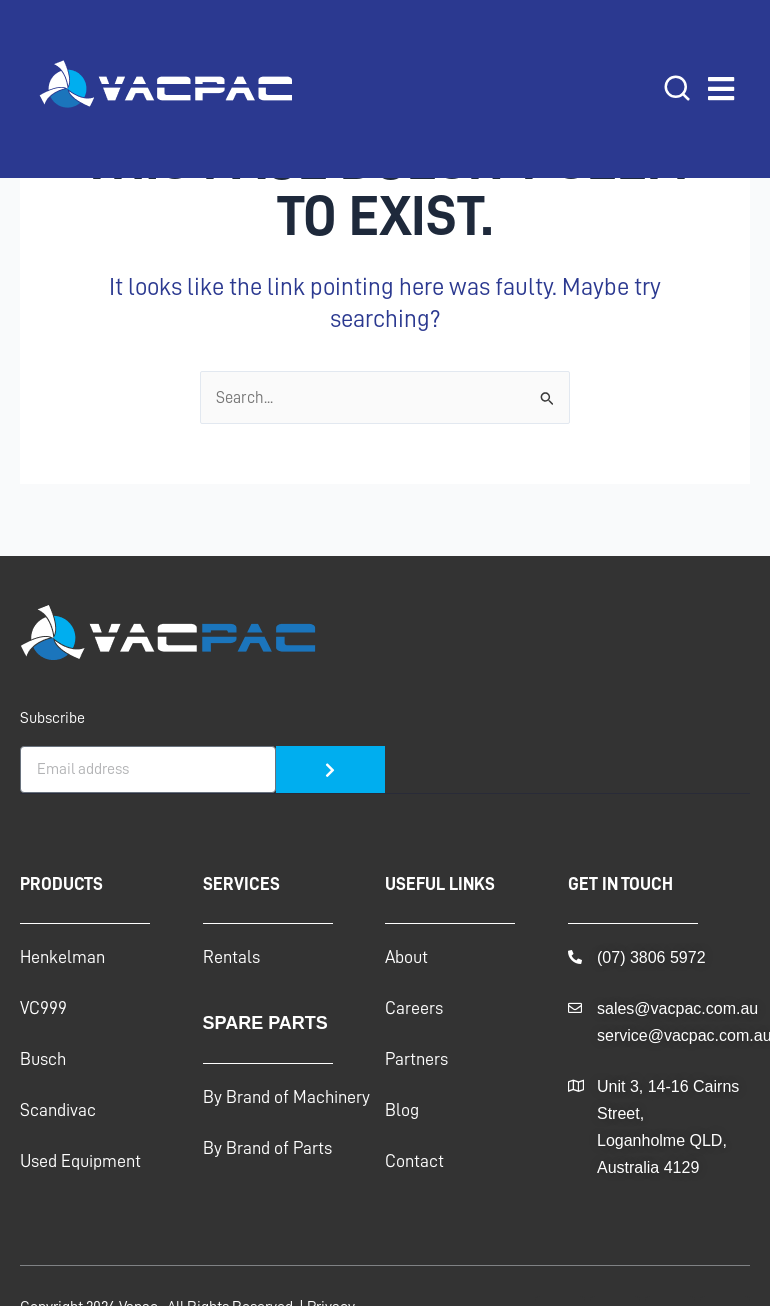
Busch (43, 1059)
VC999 (43, 1008)
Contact (414, 1161)
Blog (402, 1110)
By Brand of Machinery (286, 1097)
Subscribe (52, 718)
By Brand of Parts (267, 1148)
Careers (414, 1008)
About (406, 957)
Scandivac (58, 1110)
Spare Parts (265, 1023)
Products (61, 884)
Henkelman (62, 957)
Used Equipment (80, 1161)
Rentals (231, 957)
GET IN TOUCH (620, 884)
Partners (416, 1059)
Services (241, 884)
